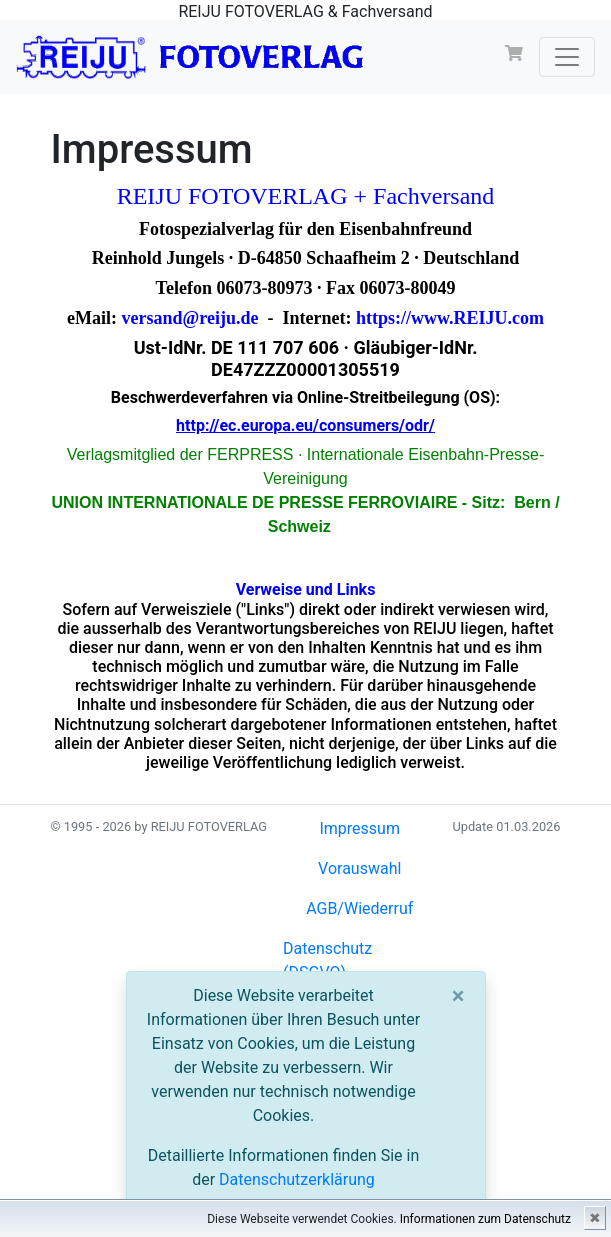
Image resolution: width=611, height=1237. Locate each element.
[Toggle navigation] (567, 57)
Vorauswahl (359, 868)
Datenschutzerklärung (297, 1179)
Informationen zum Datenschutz (485, 1219)
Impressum (359, 828)
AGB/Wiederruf (359, 908)
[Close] (458, 996)
